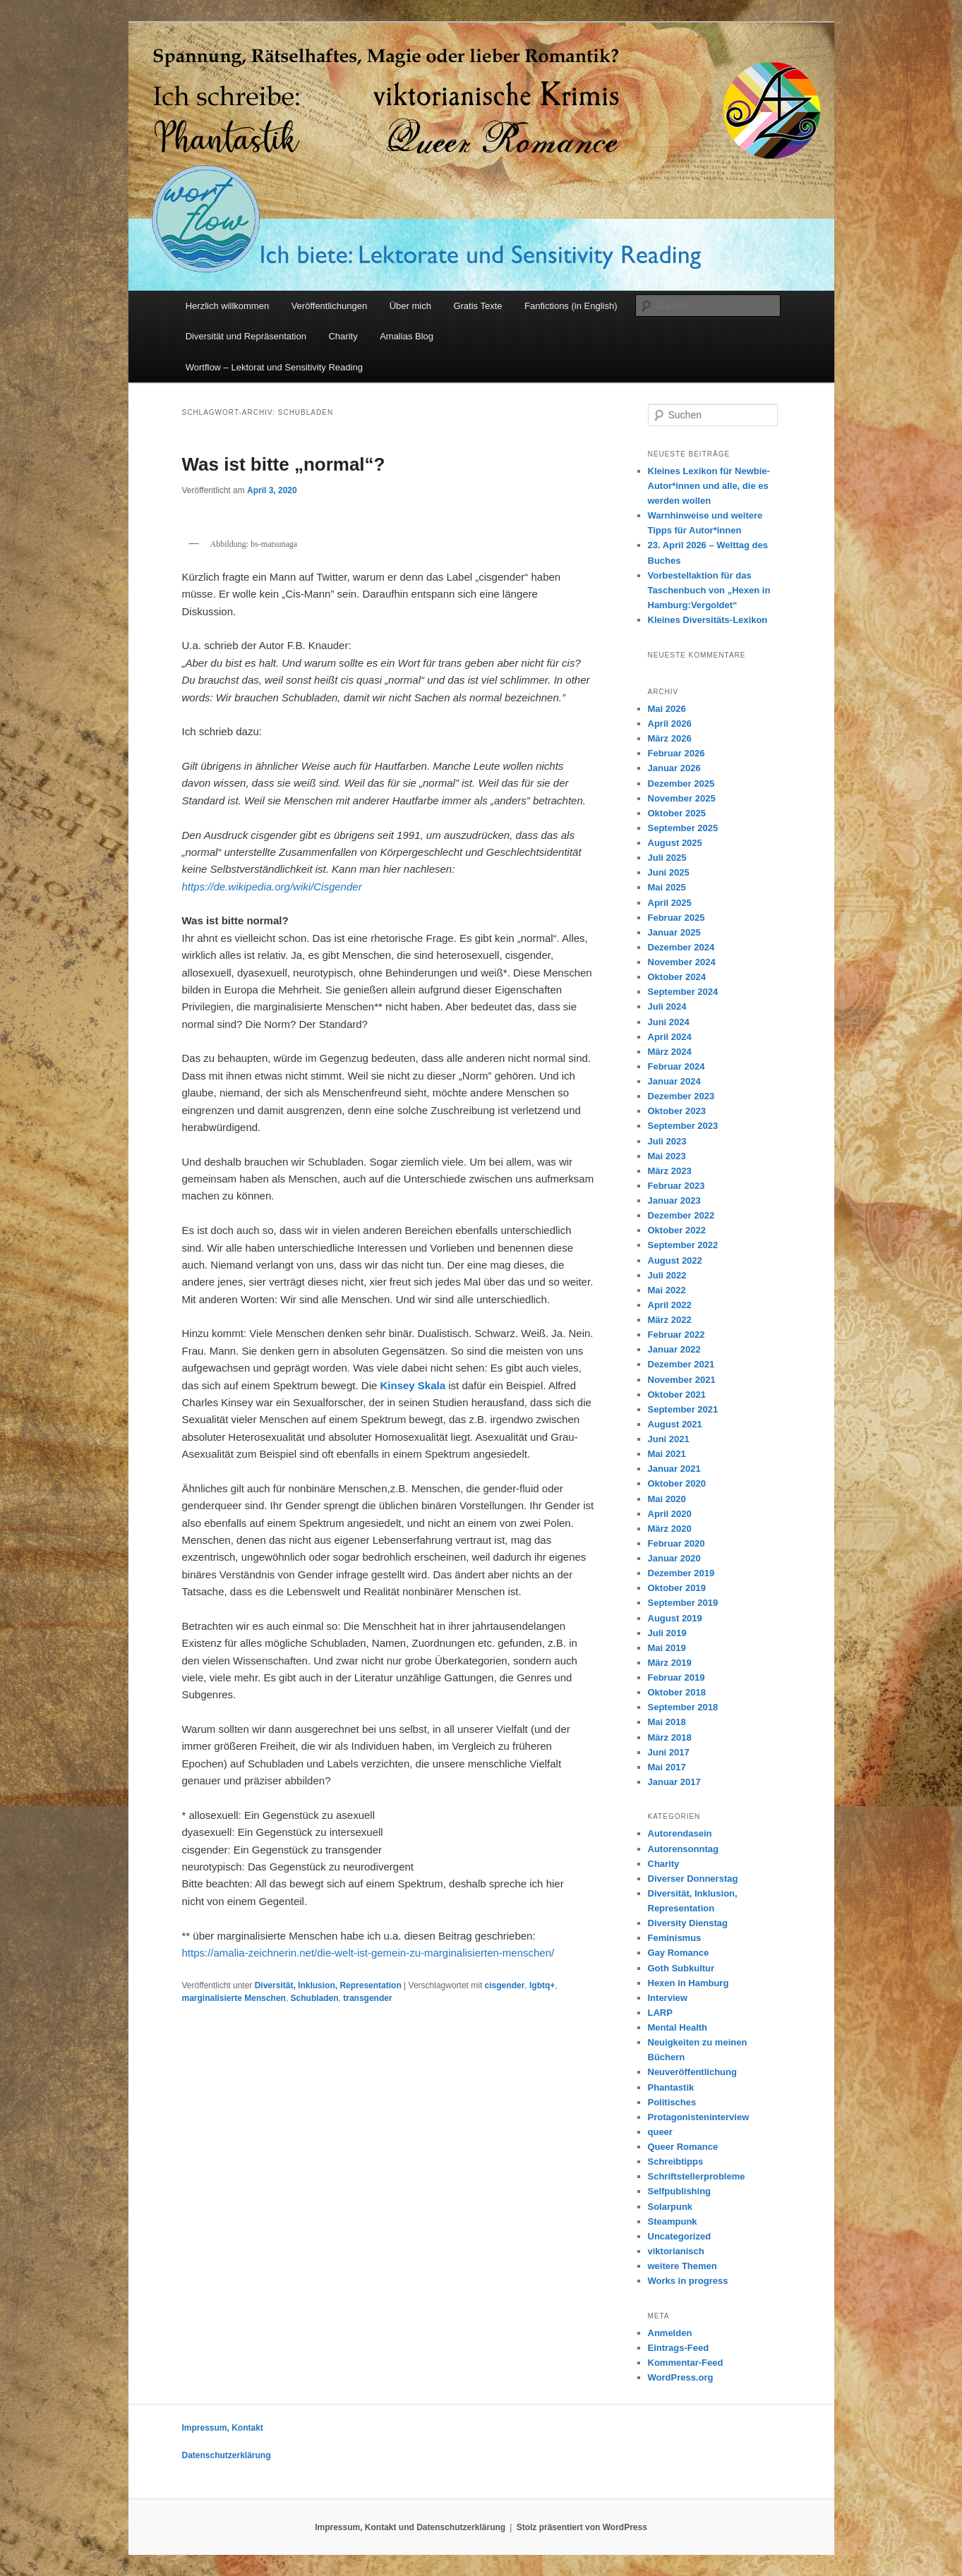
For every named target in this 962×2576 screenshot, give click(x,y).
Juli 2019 (667, 1633)
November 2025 (682, 798)
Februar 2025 (676, 917)
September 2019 (683, 1602)
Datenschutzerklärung (226, 2455)
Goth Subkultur (681, 1968)
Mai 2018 (667, 1722)
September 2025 (683, 828)
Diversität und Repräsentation (246, 336)
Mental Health (678, 2027)
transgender (367, 1998)
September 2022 (683, 1245)
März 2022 (670, 1319)
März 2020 (670, 1528)
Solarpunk (670, 2206)
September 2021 (683, 1409)
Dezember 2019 (681, 1573)
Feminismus (675, 1938)
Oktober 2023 (677, 1111)
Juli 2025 (667, 857)
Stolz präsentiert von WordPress (582, 2527)
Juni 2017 (669, 1752)
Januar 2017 (674, 1782)
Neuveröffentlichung (692, 2072)
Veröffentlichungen (329, 306)
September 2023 (683, 1125)
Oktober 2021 (677, 1394)
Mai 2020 (667, 1499)
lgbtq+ (542, 1985)
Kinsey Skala (414, 1385)
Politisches (672, 2102)
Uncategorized (679, 2236)
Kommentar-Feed (685, 2362)
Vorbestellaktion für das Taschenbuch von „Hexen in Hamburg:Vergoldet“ (709, 590)
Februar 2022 (676, 1334)
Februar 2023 (676, 1185)
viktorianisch (676, 2251)
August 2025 (675, 842)
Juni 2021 (669, 1439)
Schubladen (315, 1998)
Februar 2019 (676, 1677)
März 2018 (670, 1737)
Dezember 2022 (681, 1215)
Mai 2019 (667, 1648)
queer (660, 2132)
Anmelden (670, 2333)
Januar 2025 (674, 932)
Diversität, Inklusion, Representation (328, 1985)
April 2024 (670, 1037)
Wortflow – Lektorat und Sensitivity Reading (274, 367)
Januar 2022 (674, 1349)
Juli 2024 (667, 1006)
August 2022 (675, 1260)
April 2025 (670, 902)
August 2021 (675, 1424)
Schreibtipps (676, 2161)
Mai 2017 (667, 1767)
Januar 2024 (674, 1081)
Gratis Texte (477, 306)
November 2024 (682, 962)
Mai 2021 (667, 1454)
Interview (667, 1998)
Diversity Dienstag (688, 1923)
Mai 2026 (667, 708)
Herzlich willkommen (227, 306)
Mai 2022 (667, 1290)
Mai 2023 (667, 1156)
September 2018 (683, 1707)
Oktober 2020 (677, 1483)
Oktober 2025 (677, 813)
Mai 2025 (667, 887)
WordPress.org (681, 2377)
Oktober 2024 (677, 977)
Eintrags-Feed (678, 2347)
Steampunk (672, 2221)
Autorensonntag (683, 1849)
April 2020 (670, 1513)
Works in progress (688, 2280)
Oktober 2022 (677, 1230)
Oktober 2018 (677, 1692)
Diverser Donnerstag (693, 1878)
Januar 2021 (674, 1468)
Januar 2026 (674, 768)
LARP (660, 2012)
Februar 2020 (676, 1543)
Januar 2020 (674, 1558)
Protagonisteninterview (699, 2117)
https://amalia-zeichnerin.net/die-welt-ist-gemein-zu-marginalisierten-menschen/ (368, 1953)
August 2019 (675, 1618)
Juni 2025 (669, 872)
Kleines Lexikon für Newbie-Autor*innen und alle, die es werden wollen (709, 486)
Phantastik (671, 2087)
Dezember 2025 (681, 783)
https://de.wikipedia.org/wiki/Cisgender (272, 887)
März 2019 (670, 1662)
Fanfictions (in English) (571, 306)
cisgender (505, 1985)
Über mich (410, 306)
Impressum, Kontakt (222, 2428)
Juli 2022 (667, 1275)
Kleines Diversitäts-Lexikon (708, 620)
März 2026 (670, 738)
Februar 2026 (676, 753)
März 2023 (670, 1171)
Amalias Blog (406, 336)
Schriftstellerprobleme (696, 2176)
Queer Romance (683, 2146)
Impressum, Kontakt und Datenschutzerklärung (410, 2527)
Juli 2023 (667, 1141)
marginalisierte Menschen (234, 1998)
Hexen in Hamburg (688, 1983)
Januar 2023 (674, 1200)
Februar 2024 (676, 1066)
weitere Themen (682, 2266)
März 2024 (670, 1051)
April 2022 (670, 1305)
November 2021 (682, 1379)
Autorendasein (680, 1833)
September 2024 (683, 991)
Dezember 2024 (681, 947)
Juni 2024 (669, 1022)
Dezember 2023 (681, 1096)
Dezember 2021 (681, 1364)
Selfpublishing (679, 2191)
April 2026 (670, 723)
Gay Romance (678, 1952)
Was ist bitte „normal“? (283, 464)
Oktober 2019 (677, 1588)
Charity (342, 336)
